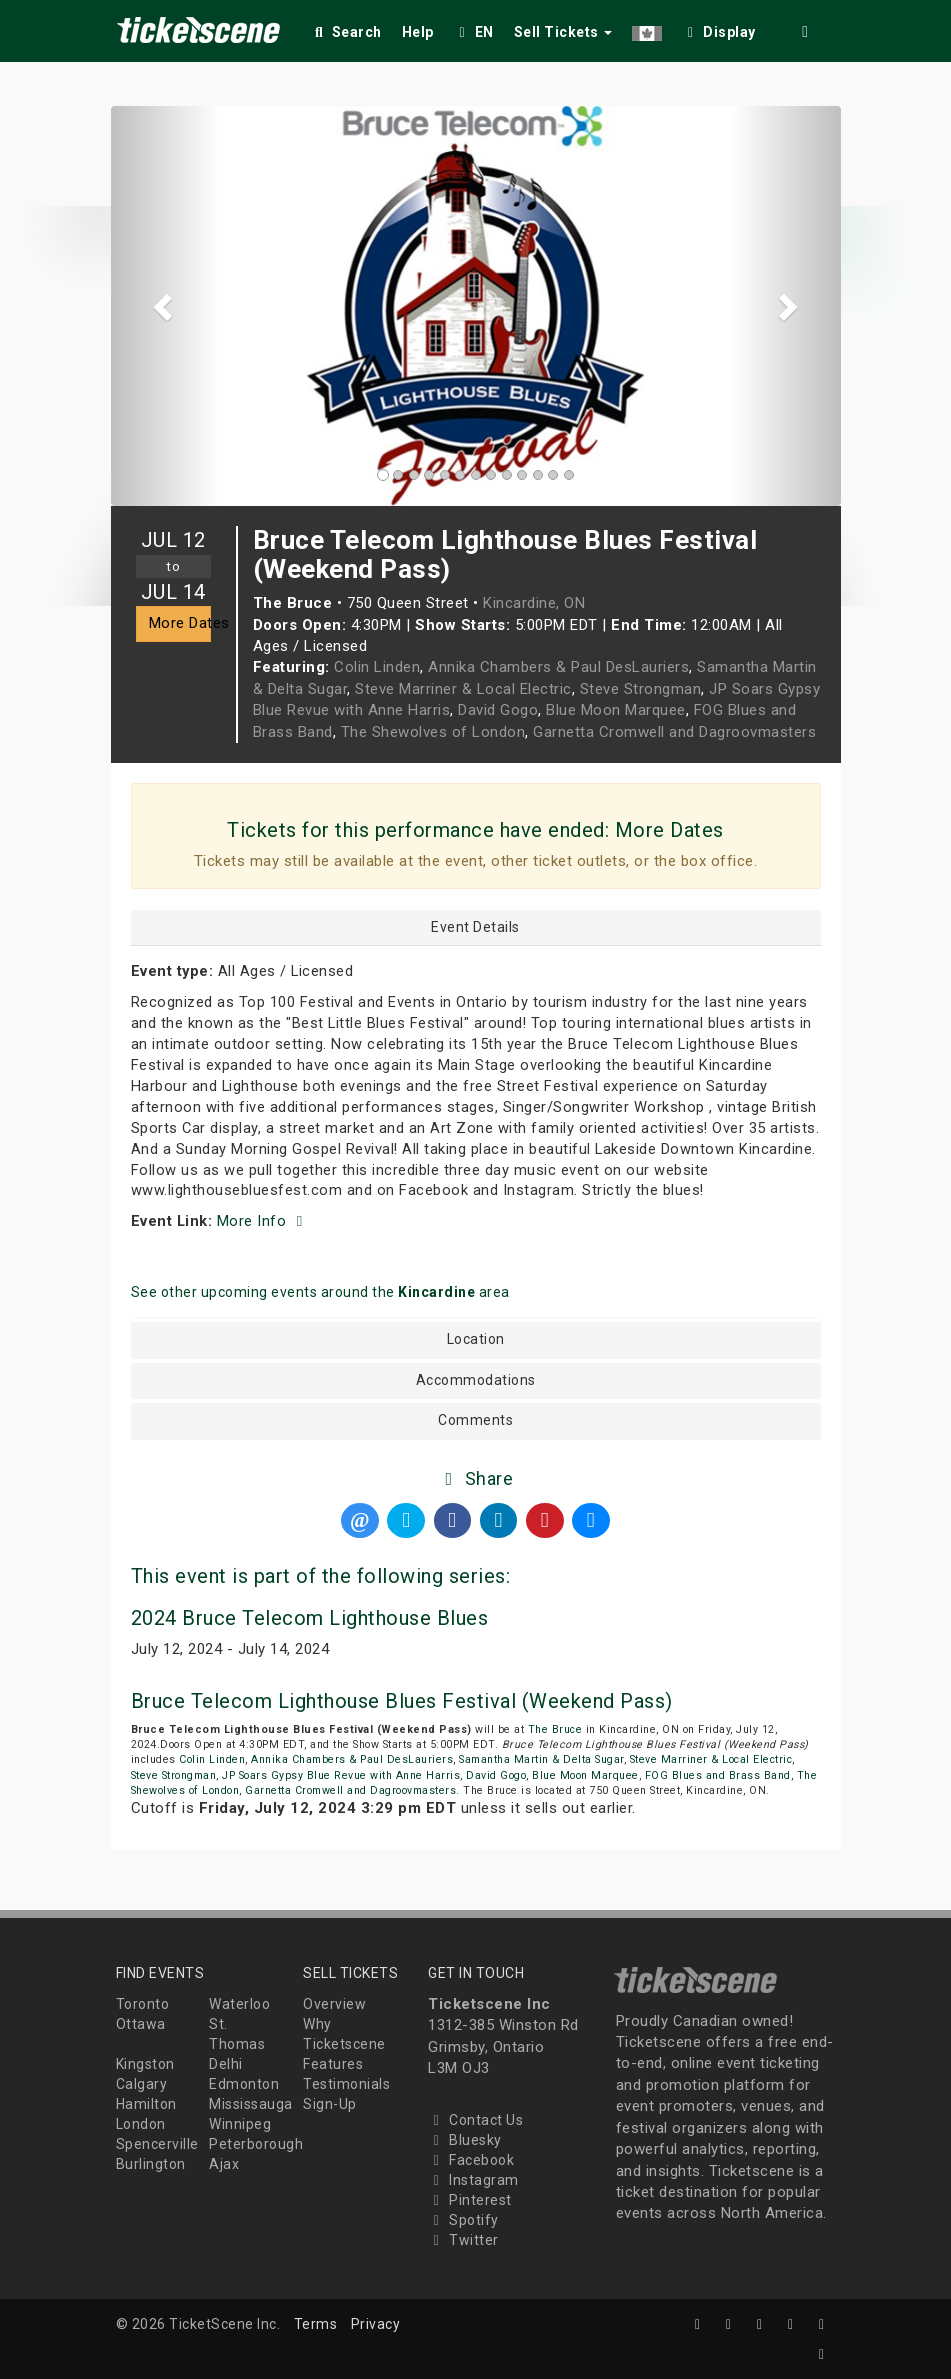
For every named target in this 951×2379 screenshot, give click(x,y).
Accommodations (476, 1380)
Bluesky (465, 2140)
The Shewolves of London (433, 732)
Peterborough (256, 2144)
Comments (475, 1420)
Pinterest (470, 2200)
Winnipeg (240, 2124)
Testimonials (346, 2084)
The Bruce (555, 1729)
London (141, 2124)
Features (333, 2064)
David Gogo (498, 710)
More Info (263, 1221)
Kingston (145, 2064)
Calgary (142, 2084)
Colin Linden (377, 667)
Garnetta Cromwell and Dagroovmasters (674, 732)
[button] (647, 28)
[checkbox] (719, 28)
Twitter (463, 2240)
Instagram (473, 2180)
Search (346, 32)
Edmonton (244, 2084)
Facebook (471, 2160)
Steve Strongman (641, 689)
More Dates (180, 623)
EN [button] (474, 32)
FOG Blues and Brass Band (718, 1775)
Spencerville (157, 2144)
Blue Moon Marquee (616, 710)
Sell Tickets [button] (563, 32)
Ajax (224, 2164)
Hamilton (146, 2104)
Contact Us (475, 2120)
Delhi (226, 2064)
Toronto (143, 2004)
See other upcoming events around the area (320, 1292)
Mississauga (251, 2104)
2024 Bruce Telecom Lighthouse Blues (310, 1618)
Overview (334, 2004)
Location (476, 1339)
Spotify (463, 2220)
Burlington (151, 2164)
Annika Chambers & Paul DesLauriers (558, 667)
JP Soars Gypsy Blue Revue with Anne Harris (341, 1775)
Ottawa (141, 2024)
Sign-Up (330, 2104)
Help (418, 32)
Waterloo (239, 2004)
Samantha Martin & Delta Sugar (541, 1759)
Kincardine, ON (534, 603)
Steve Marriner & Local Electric (463, 689)
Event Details (475, 927)
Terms (316, 2324)
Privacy (376, 2324)
